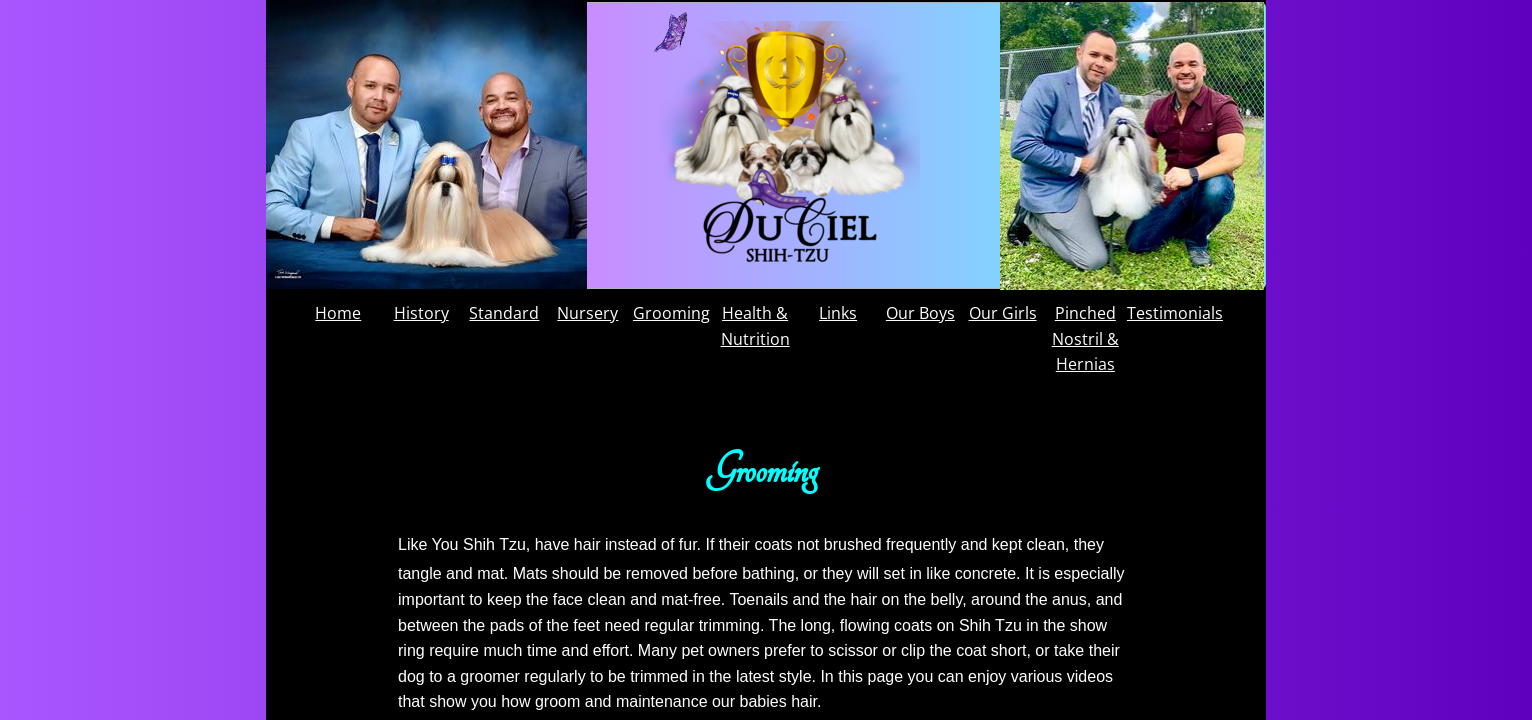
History (421, 313)
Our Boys (920, 313)
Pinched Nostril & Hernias (1085, 338)
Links (838, 313)
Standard (504, 313)
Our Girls (1003, 313)
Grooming (671, 313)
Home (338, 313)
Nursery (587, 313)
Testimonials (1175, 313)
